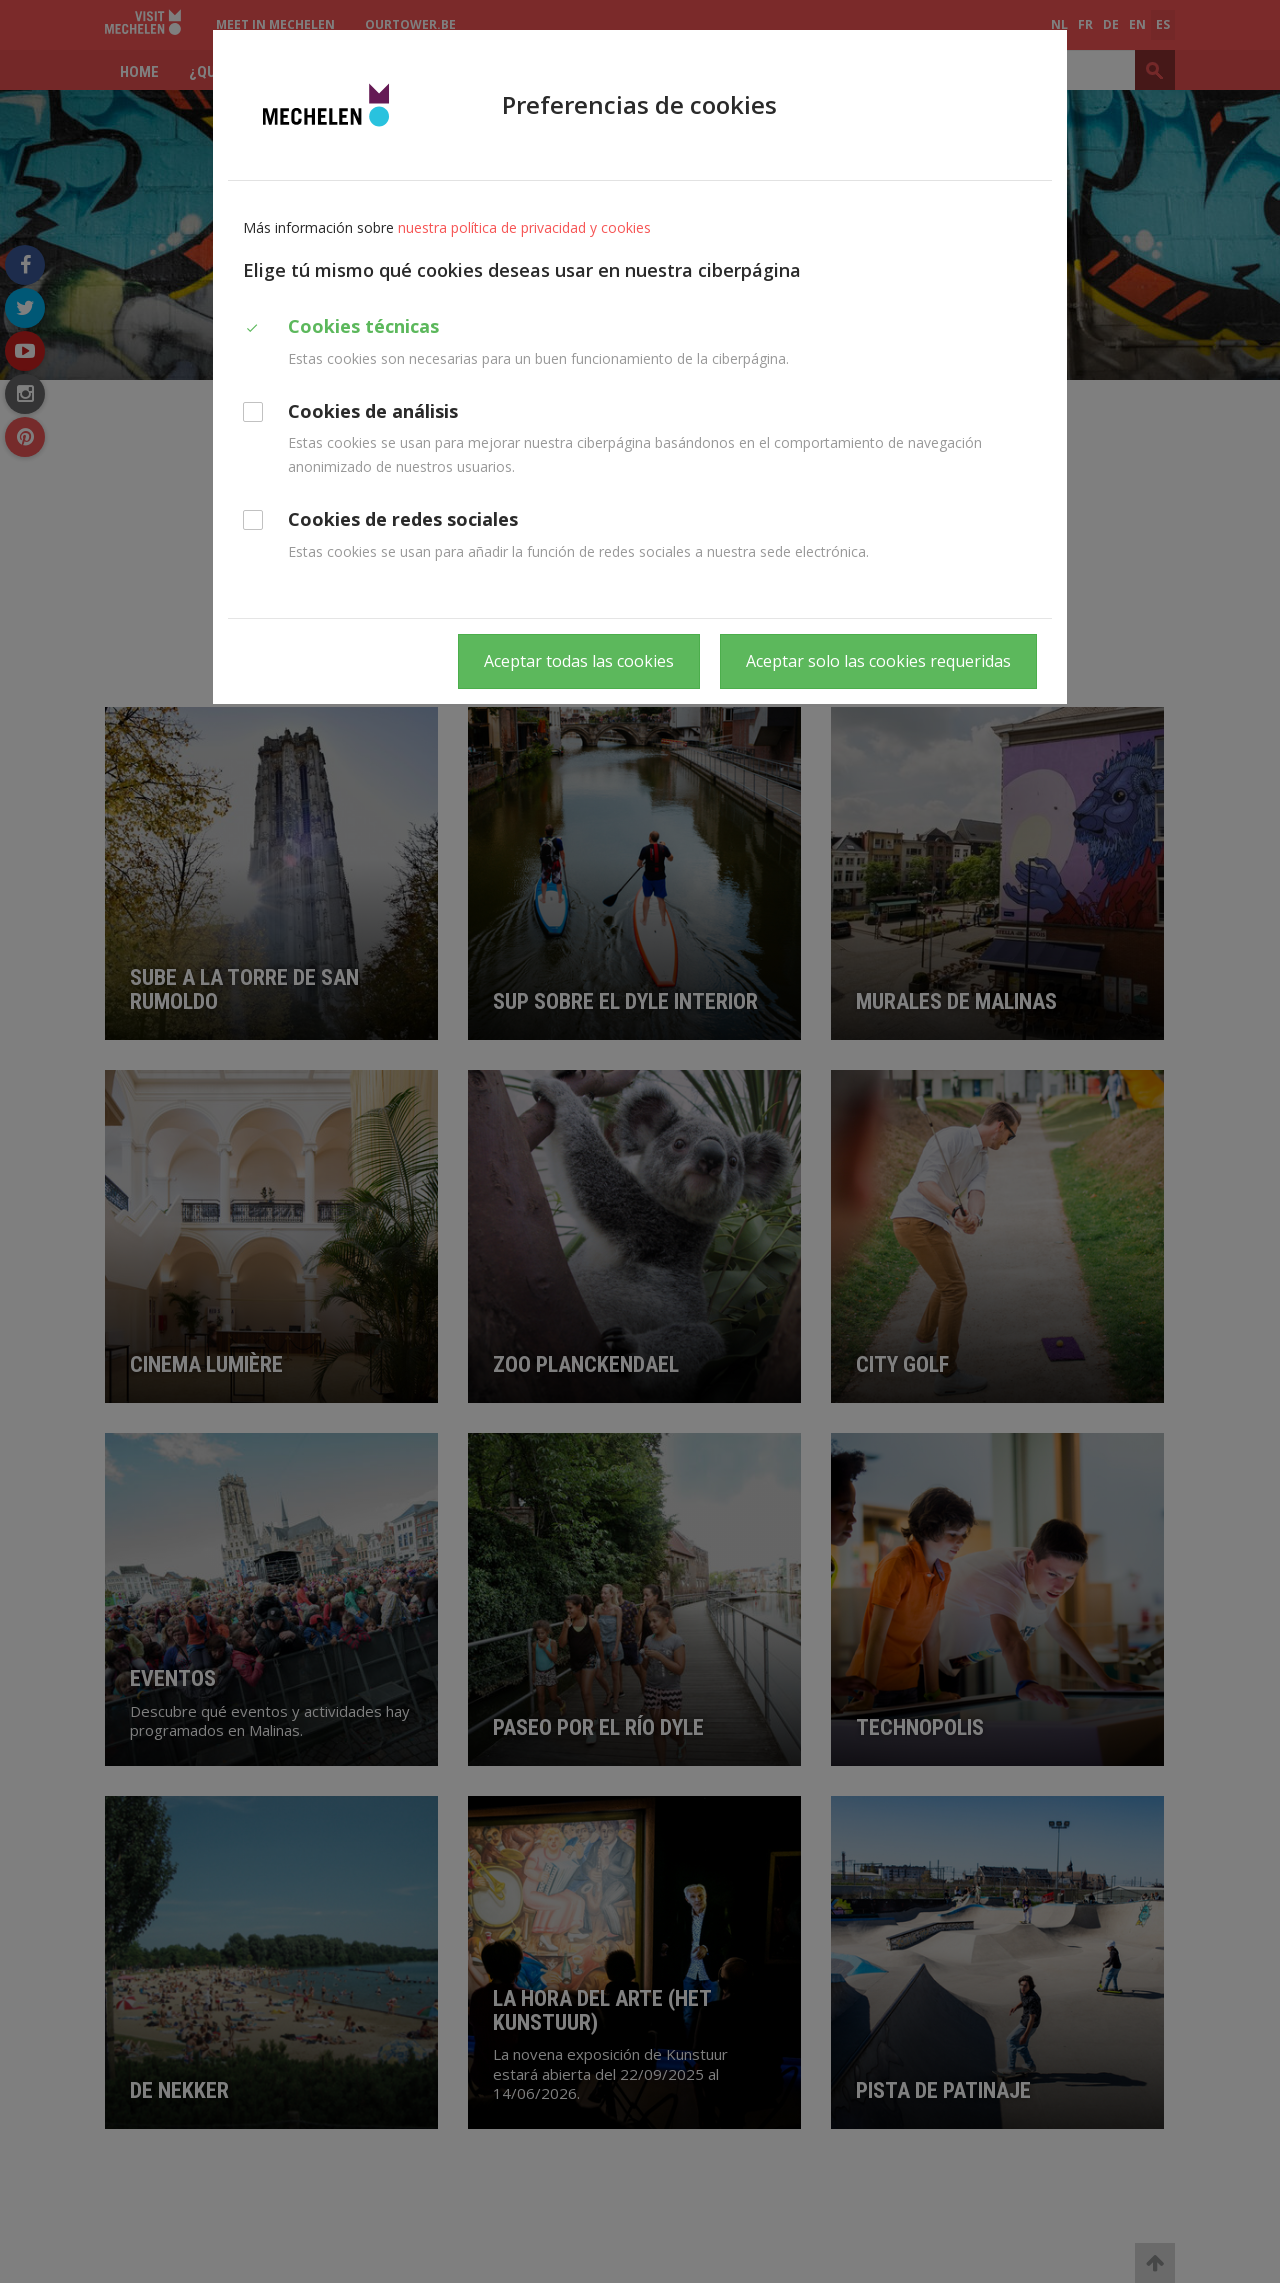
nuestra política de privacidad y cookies (524, 227)
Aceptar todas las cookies (579, 661)
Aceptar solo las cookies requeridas (878, 661)
